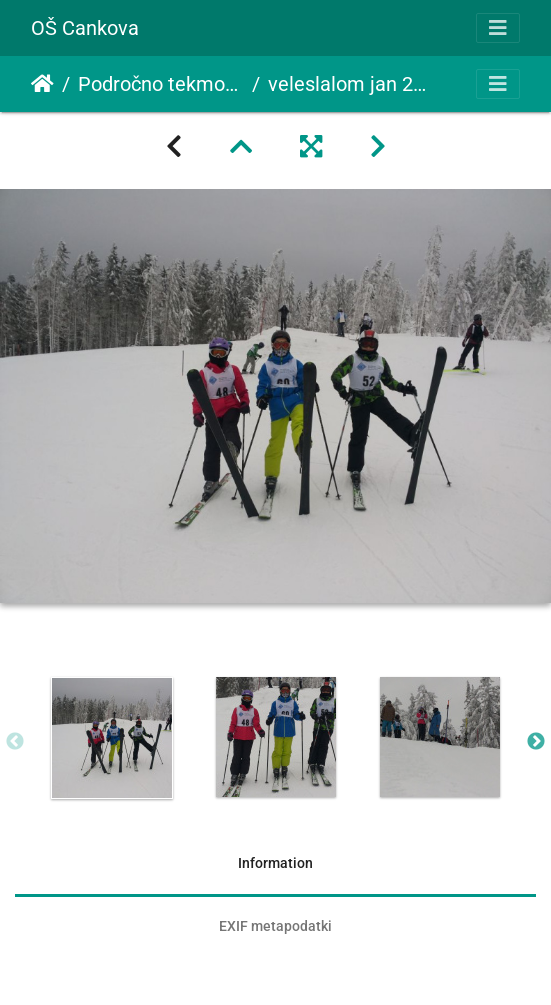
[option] (112, 738)
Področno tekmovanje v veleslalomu (161, 84)
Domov (42, 84)
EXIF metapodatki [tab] (275, 926)
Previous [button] (15, 742)
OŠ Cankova (85, 28)
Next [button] (536, 742)
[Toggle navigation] (498, 28)
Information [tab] (275, 863)
